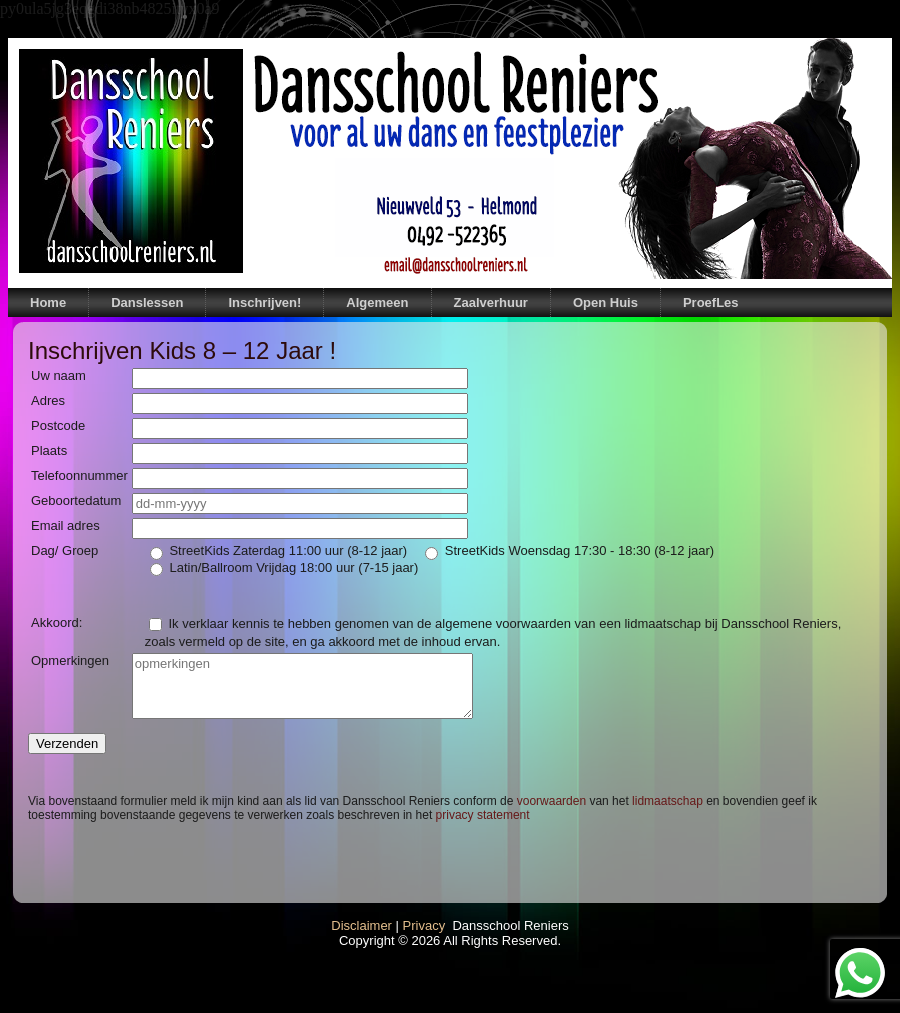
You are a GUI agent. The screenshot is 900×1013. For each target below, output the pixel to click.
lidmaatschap (667, 801)
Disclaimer (361, 925)
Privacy (424, 925)
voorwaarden (551, 801)
